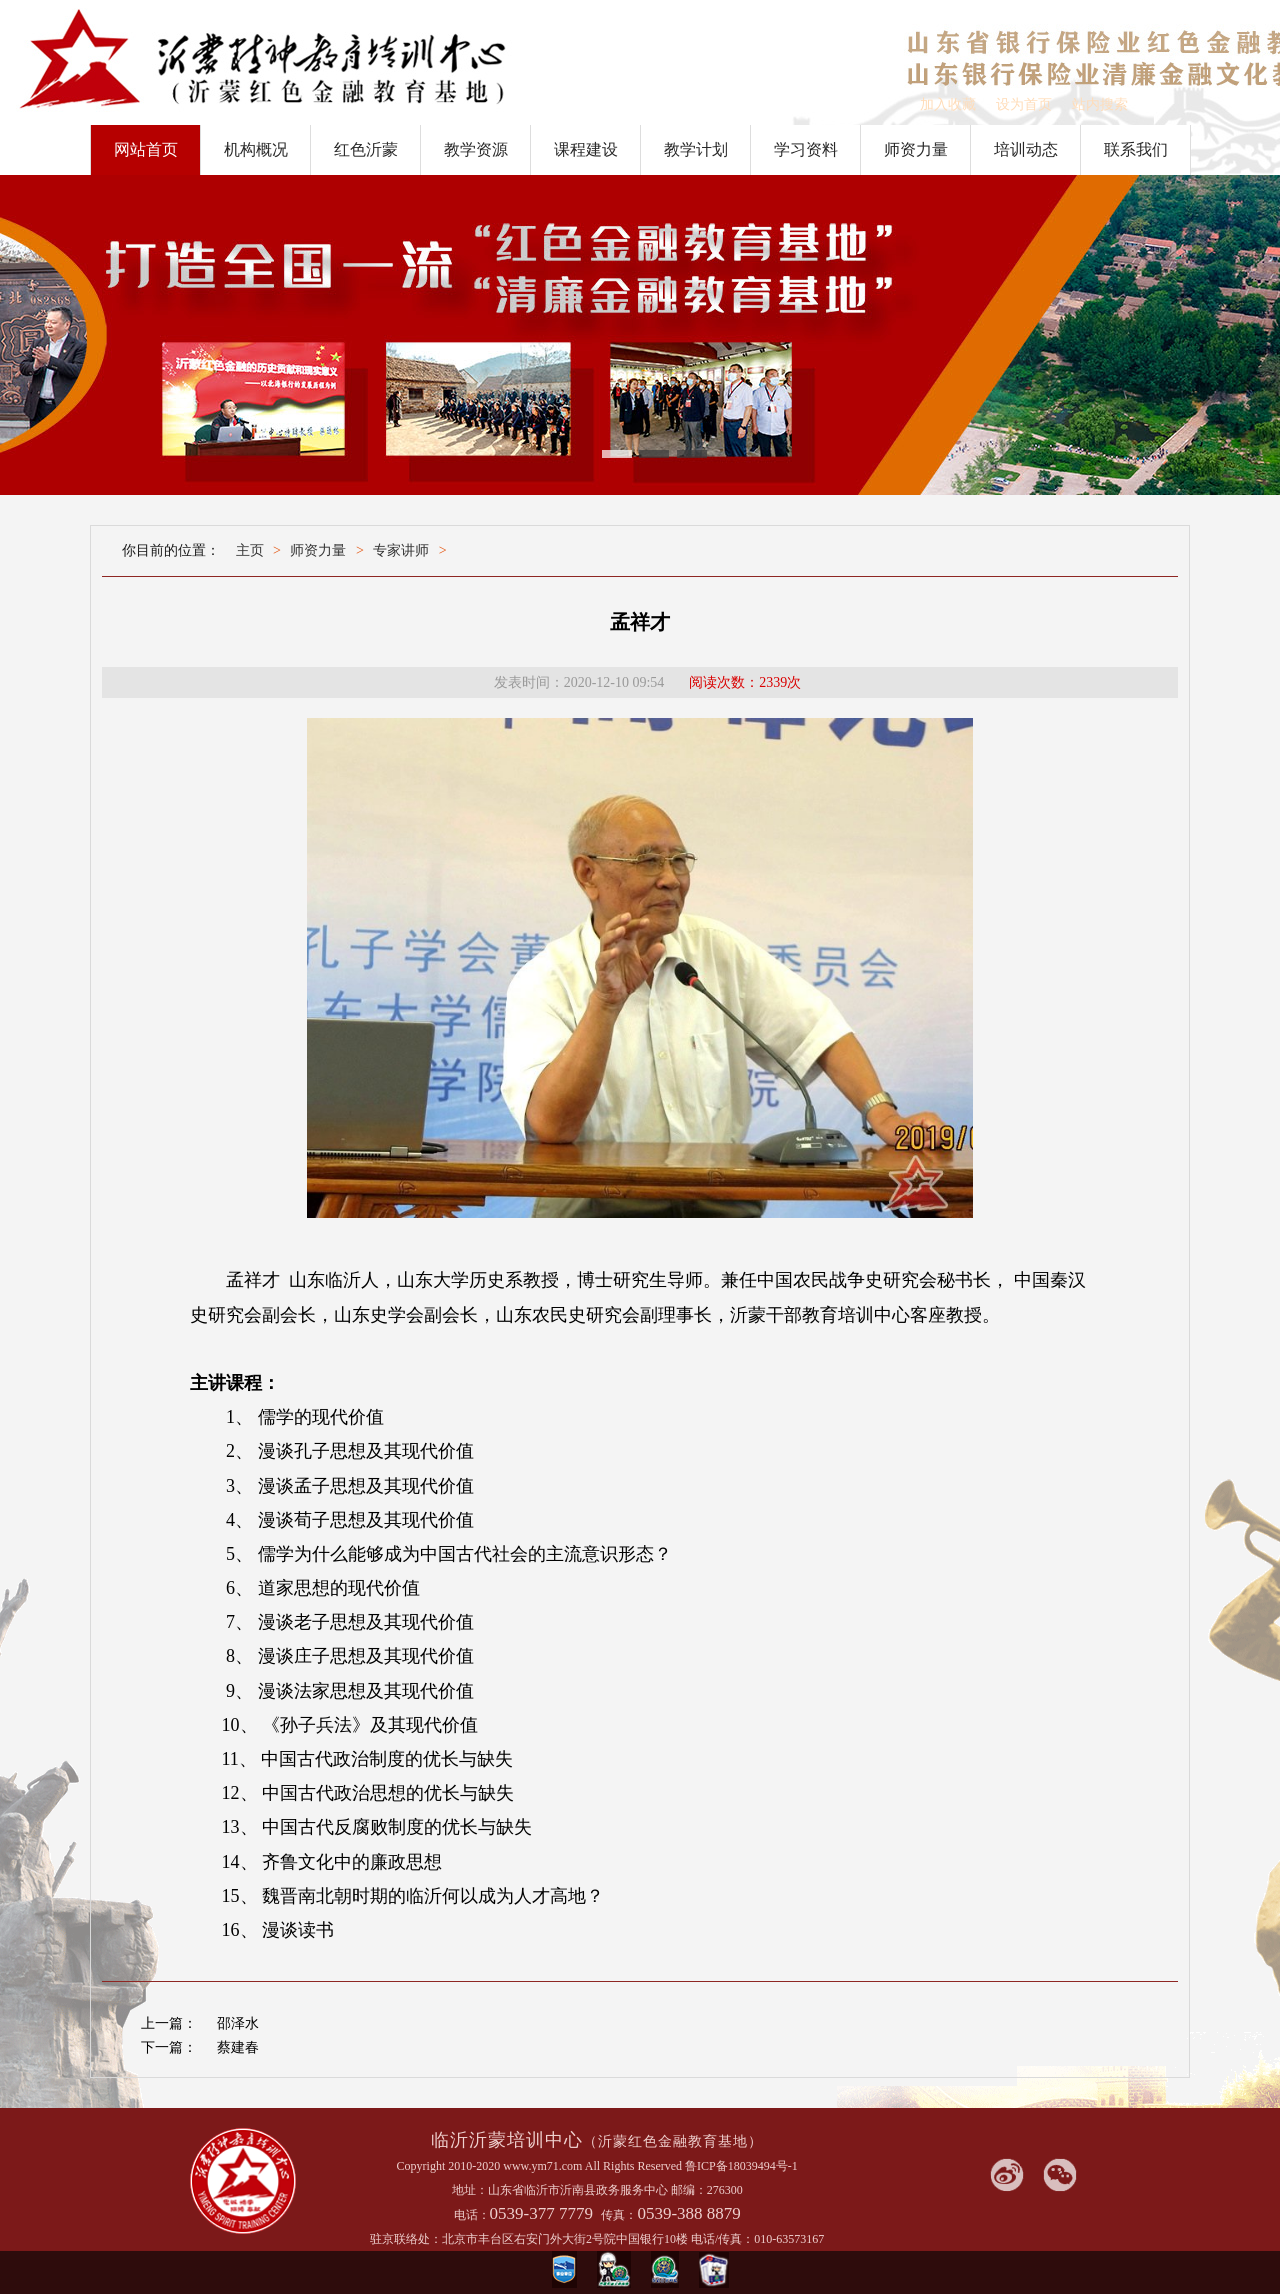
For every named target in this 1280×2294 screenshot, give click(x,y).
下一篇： (169, 2047)
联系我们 (1136, 149)
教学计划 (696, 149)
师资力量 (916, 149)
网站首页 (146, 149)
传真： (619, 2215)
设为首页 (1024, 104)
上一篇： (169, 2023)
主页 (250, 550)
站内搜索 (1100, 104)
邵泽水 (238, 2023)
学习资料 (806, 149)
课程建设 (586, 149)
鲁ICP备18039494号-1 (741, 2166)
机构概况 (256, 149)
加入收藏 (948, 104)
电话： (472, 2215)
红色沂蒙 (366, 149)
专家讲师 (401, 550)
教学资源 (476, 149)
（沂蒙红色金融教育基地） (673, 2141)
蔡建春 (238, 2047)
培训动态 (1026, 149)
